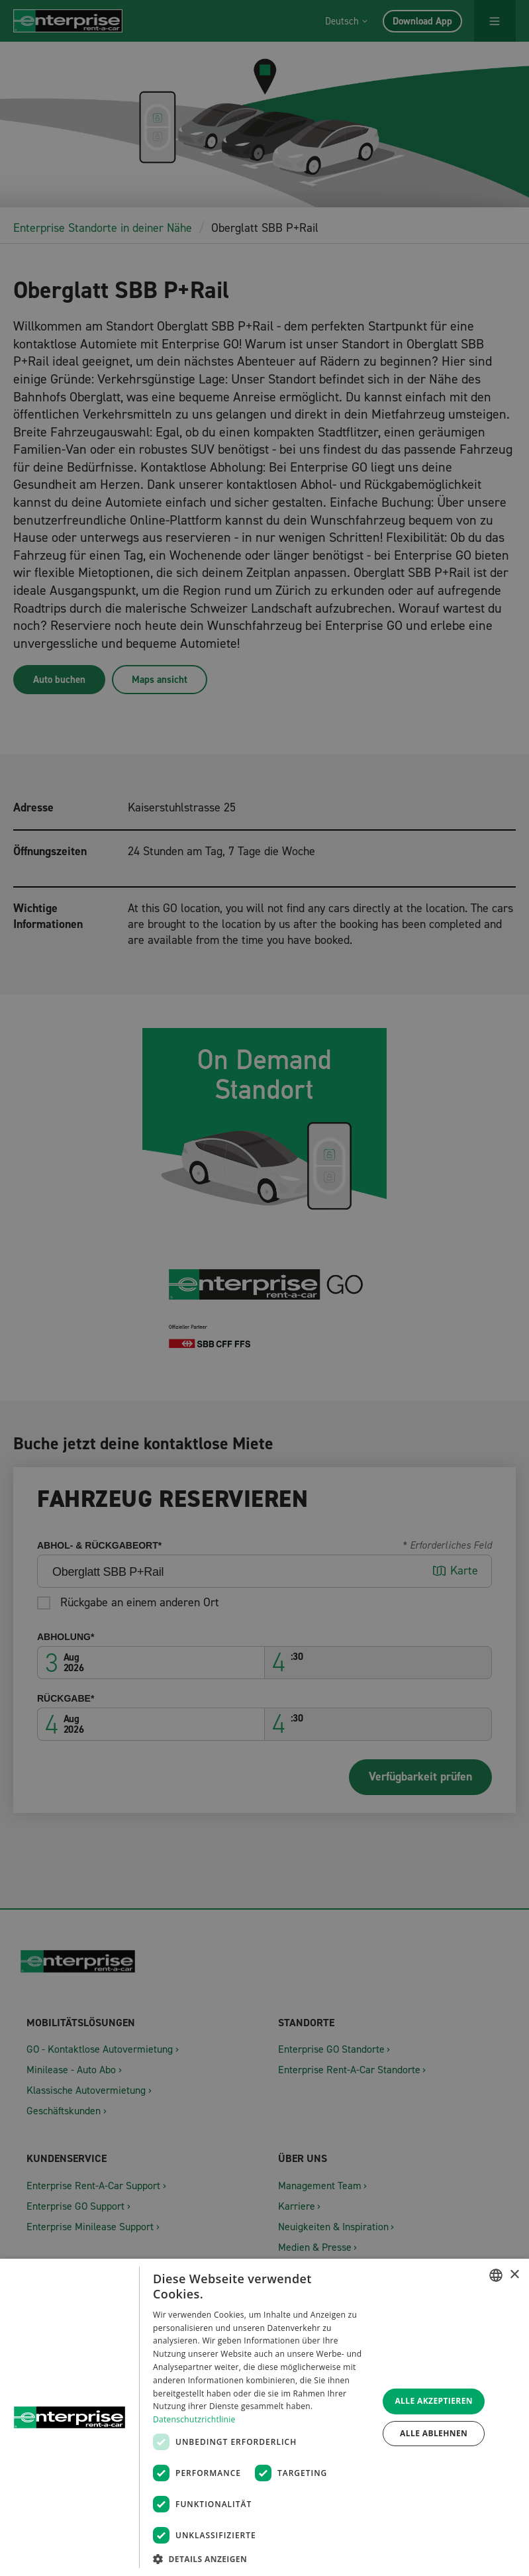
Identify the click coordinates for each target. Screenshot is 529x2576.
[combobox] (496, 2275)
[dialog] (264, 2417)
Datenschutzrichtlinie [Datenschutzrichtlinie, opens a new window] (194, 2419)
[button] (262, 2558)
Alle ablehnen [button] (433, 2433)
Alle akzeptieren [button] (434, 2400)
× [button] (514, 2275)
